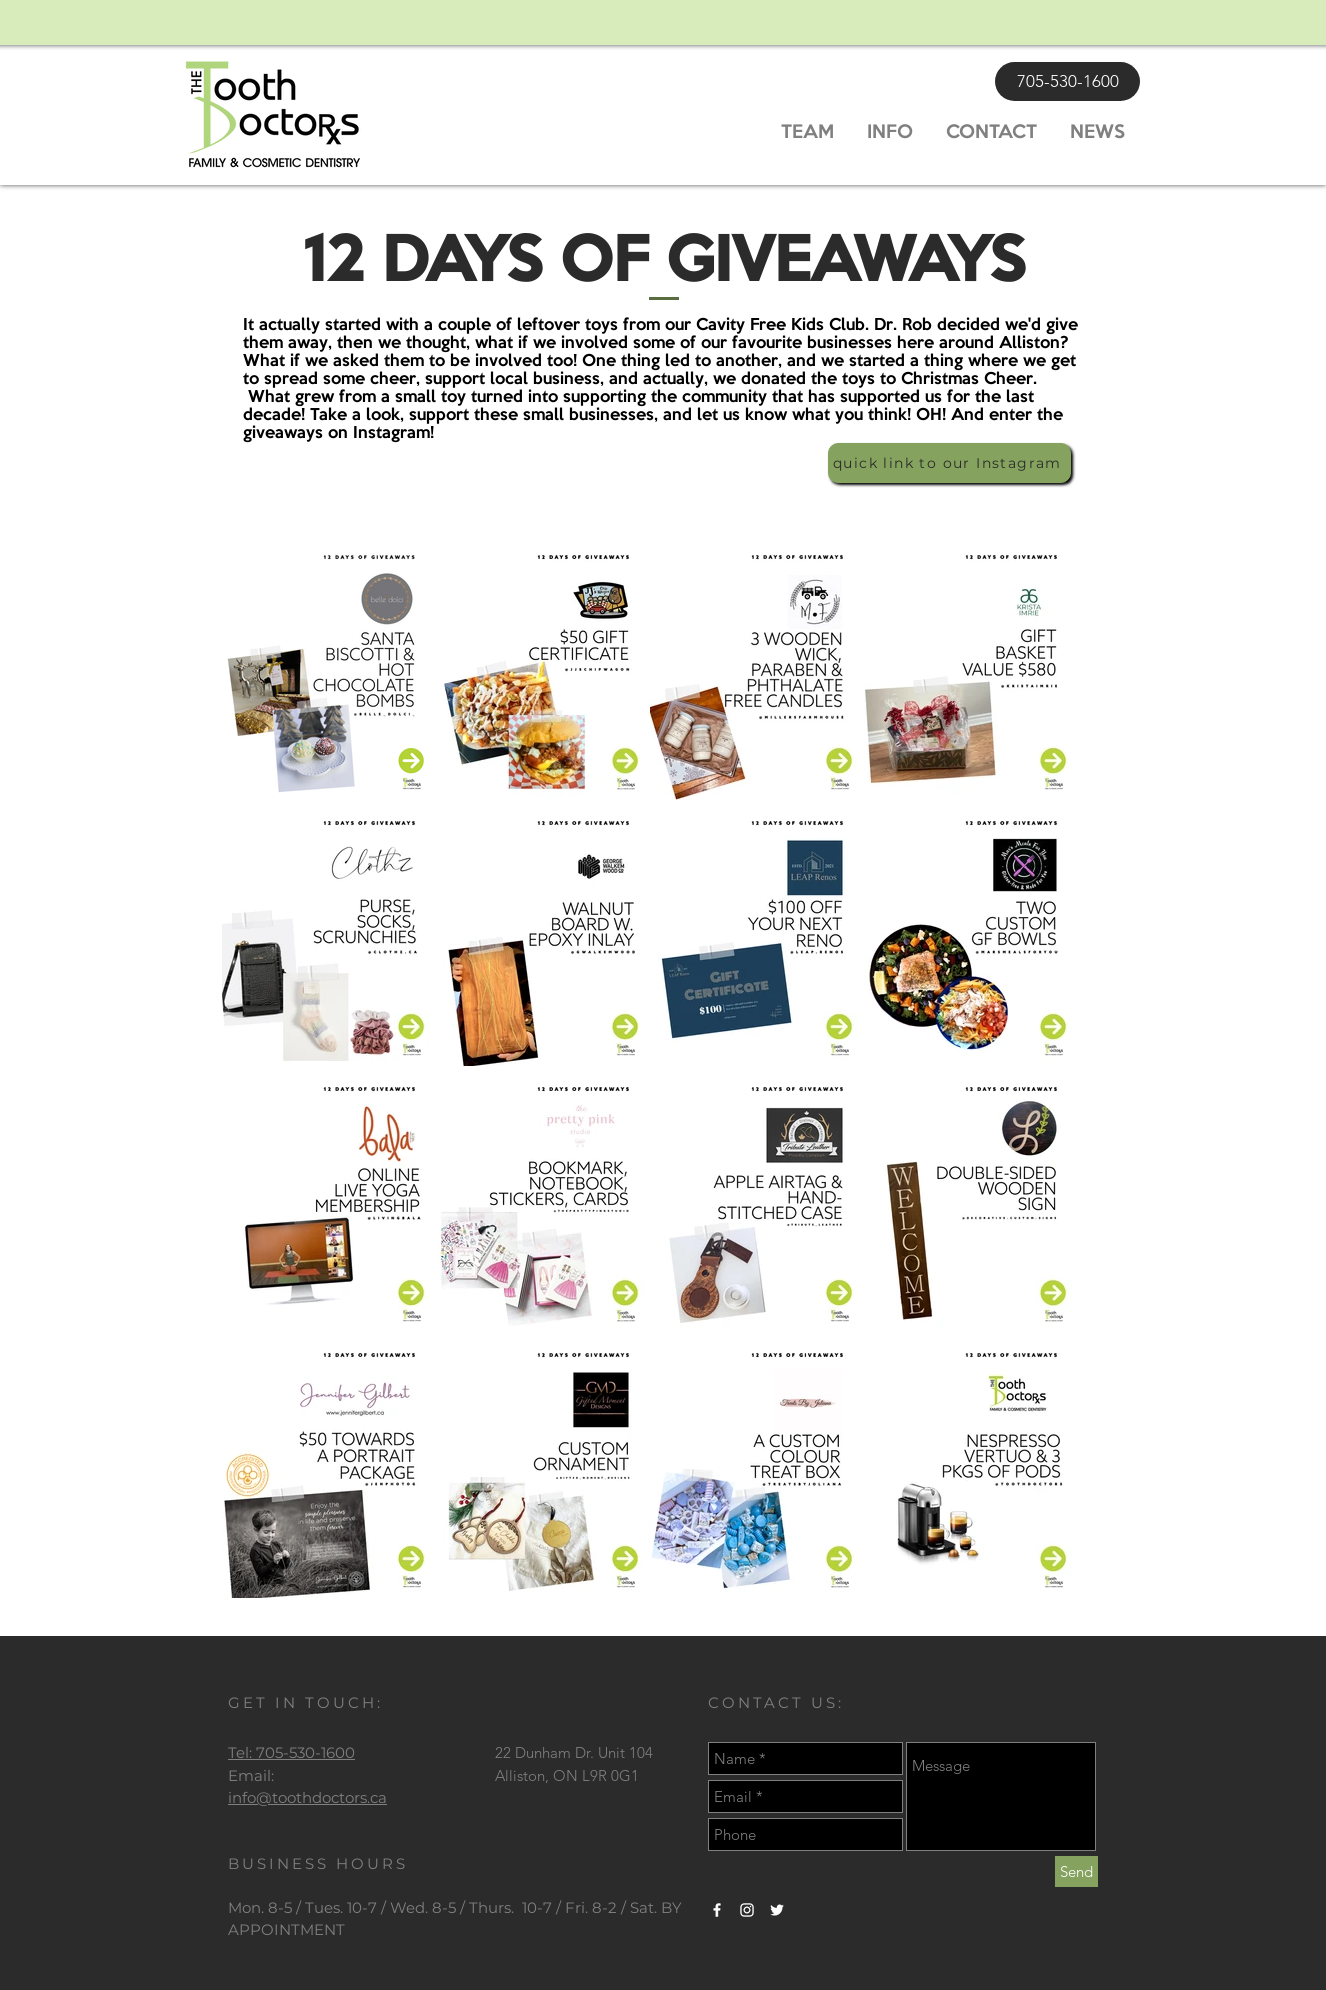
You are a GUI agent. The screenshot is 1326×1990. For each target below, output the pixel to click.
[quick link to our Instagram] (949, 463)
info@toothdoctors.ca (307, 1797)
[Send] (1076, 1871)
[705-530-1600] (1067, 81)
